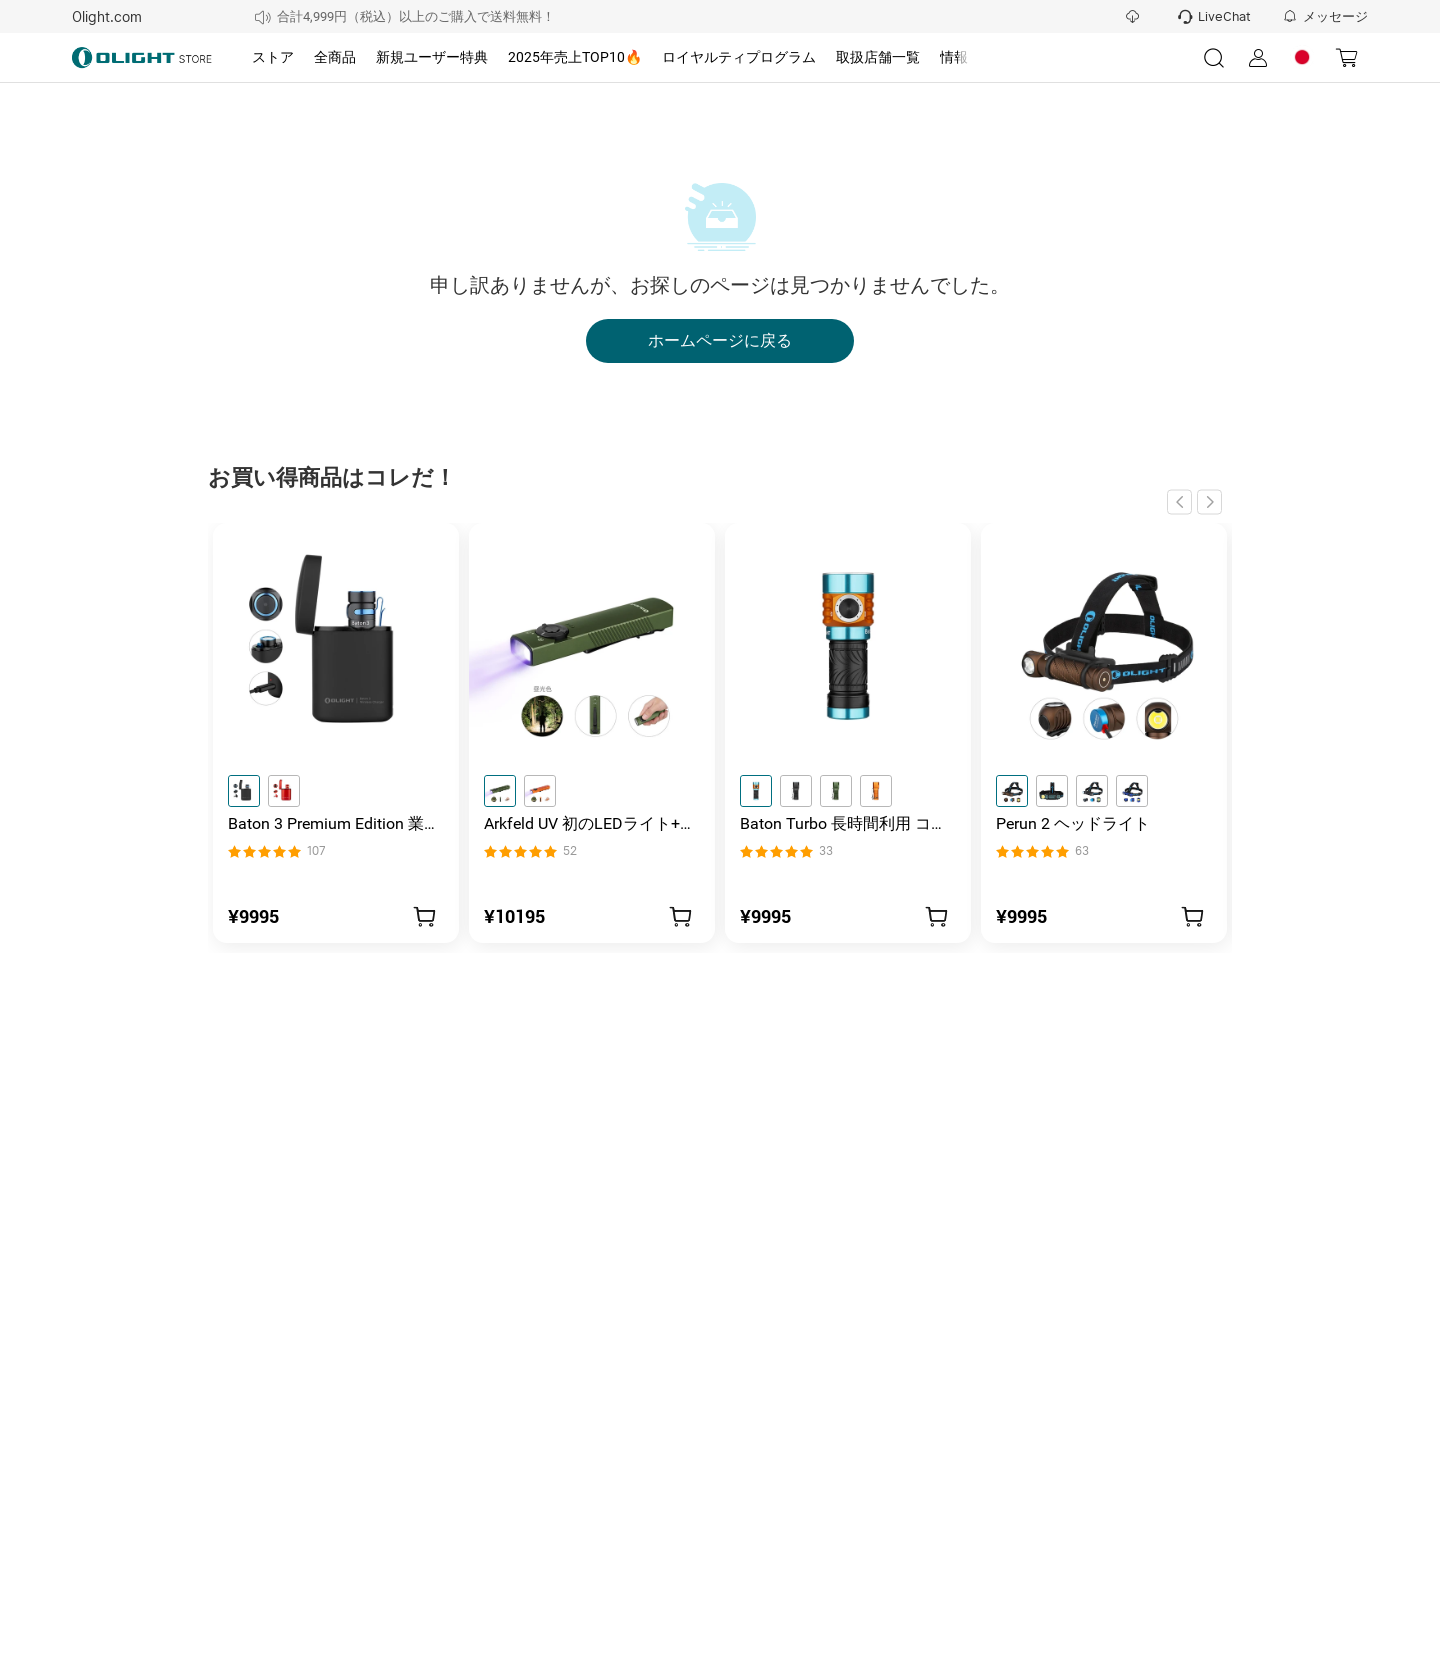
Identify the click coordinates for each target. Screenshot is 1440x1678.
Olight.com (107, 17)
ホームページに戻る (720, 341)
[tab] (273, 58)
